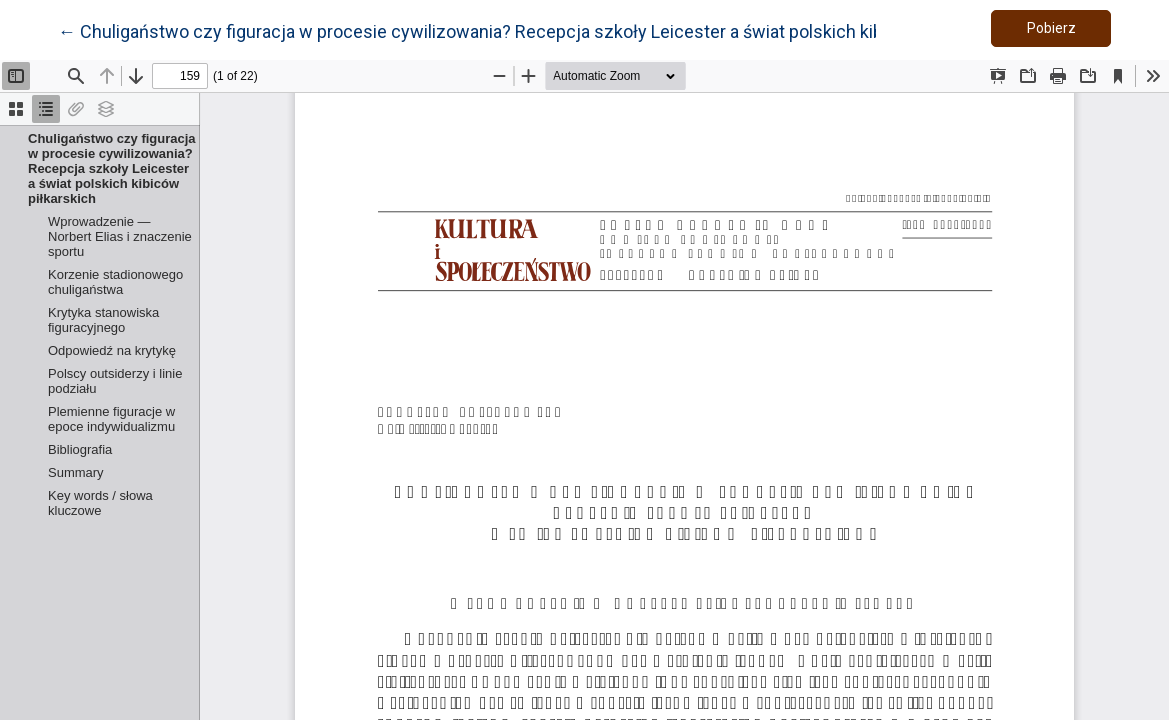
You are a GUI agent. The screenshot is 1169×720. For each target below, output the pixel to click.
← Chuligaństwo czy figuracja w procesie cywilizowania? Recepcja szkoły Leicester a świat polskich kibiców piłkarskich (534, 30)
